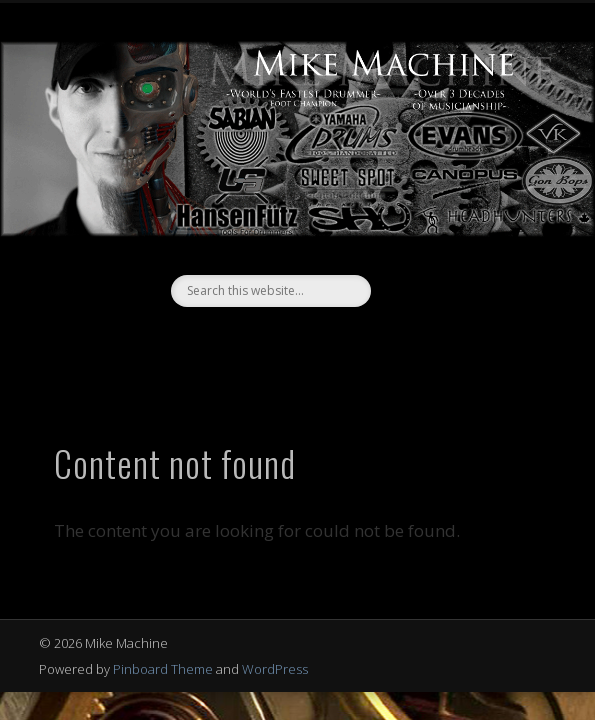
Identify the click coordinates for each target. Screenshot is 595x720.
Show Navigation (492, 179)
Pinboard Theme (163, 669)
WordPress (275, 669)
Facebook (274, 341)
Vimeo (315, 341)
